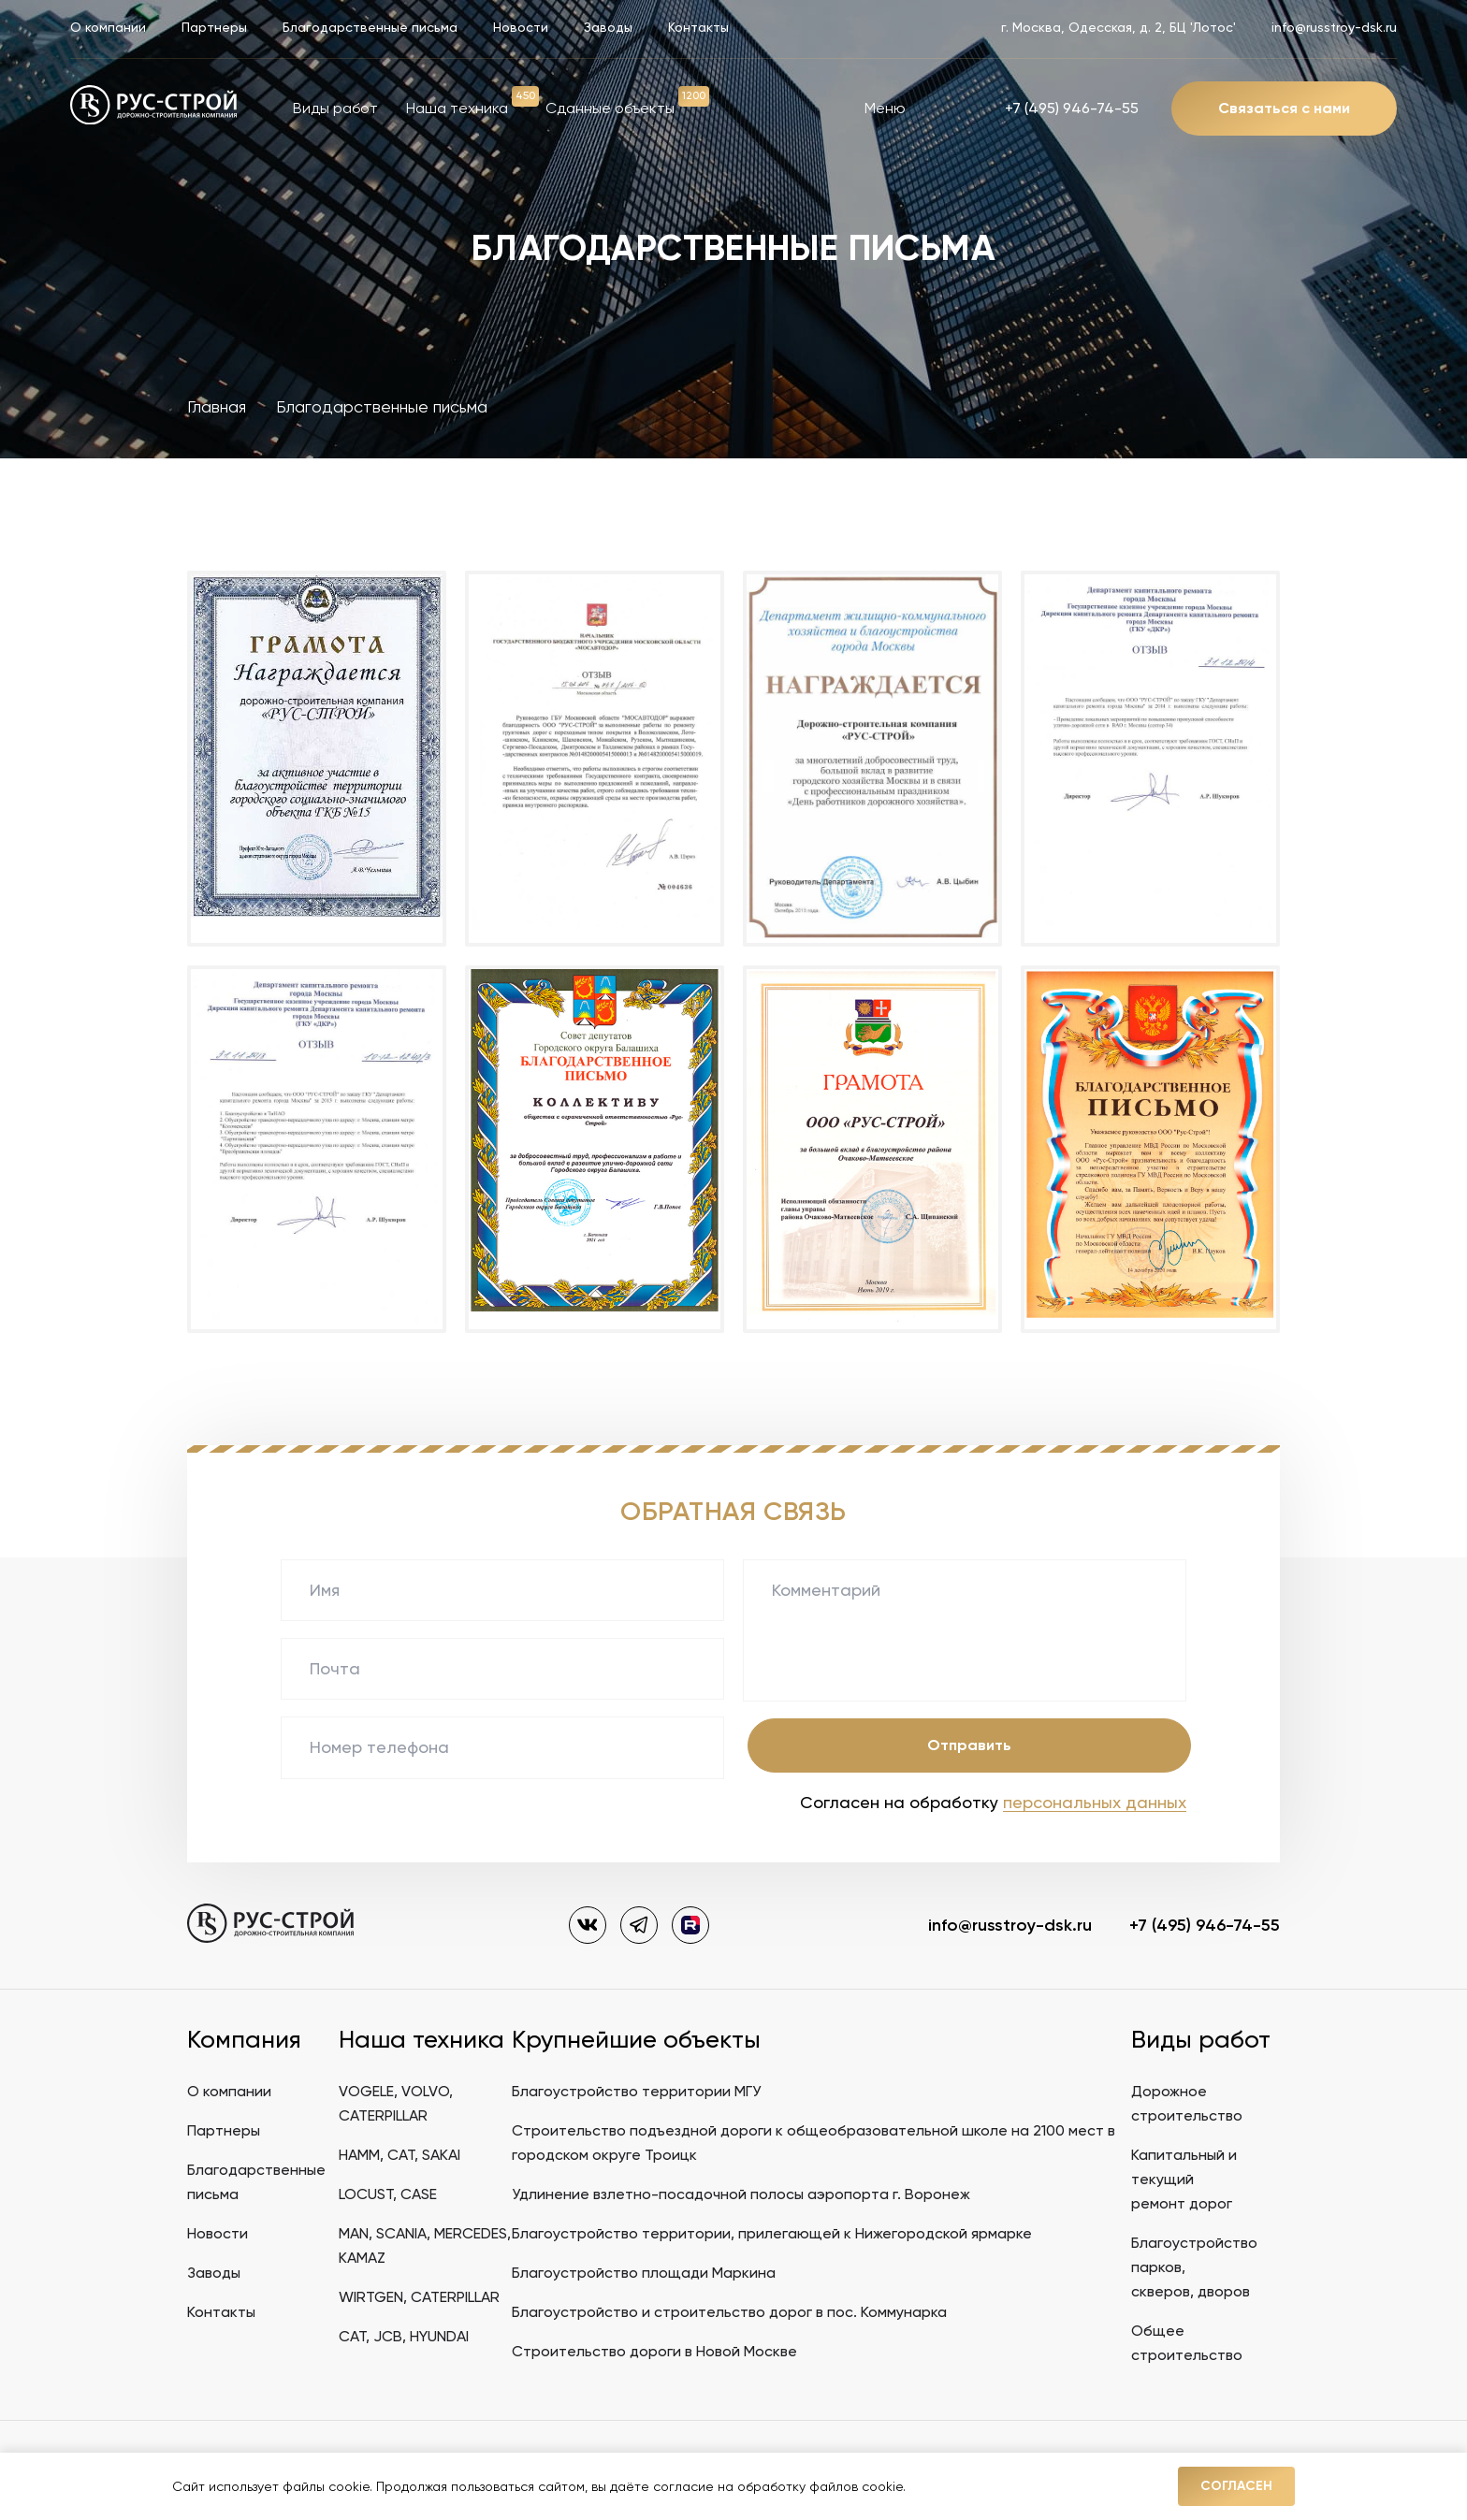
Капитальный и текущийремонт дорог (1184, 2179)
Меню (911, 108)
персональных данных (1094, 1802)
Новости (520, 27)
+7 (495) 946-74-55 (1072, 108)
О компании (108, 27)
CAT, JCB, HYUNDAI (404, 2336)
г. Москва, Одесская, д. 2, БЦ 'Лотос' (1118, 27)
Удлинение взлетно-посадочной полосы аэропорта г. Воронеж (741, 2194)
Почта (335, 1668)
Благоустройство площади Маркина (644, 2272)
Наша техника (457, 108)
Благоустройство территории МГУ (636, 2091)
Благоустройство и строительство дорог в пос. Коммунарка (729, 2312)
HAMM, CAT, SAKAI (399, 2155)
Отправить (969, 1745)
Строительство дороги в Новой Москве (654, 2351)
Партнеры (214, 27)
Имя (325, 1590)
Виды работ (335, 108)
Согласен (1236, 2486)
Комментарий (826, 1590)
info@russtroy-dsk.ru (1334, 27)
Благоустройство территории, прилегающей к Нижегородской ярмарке (772, 2233)
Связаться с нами (1284, 108)
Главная (216, 406)
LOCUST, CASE (388, 2194)
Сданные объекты (610, 108)
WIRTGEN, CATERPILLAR (419, 2297)
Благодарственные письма (370, 27)
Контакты (698, 27)
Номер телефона (379, 1747)
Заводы (608, 27)
